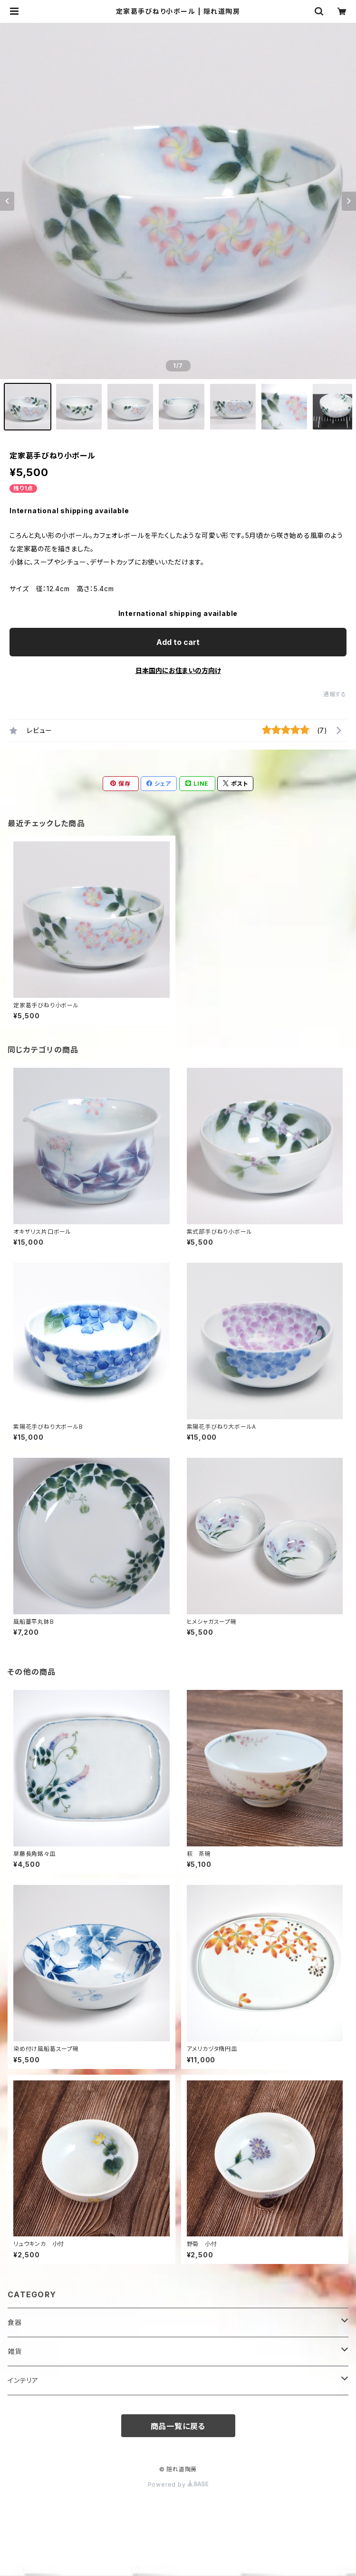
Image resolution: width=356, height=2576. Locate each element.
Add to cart (178, 642)
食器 (15, 2322)
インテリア (23, 2380)
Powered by (178, 2484)
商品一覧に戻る (178, 2426)
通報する (334, 694)
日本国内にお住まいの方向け (178, 670)
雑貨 (15, 2351)
